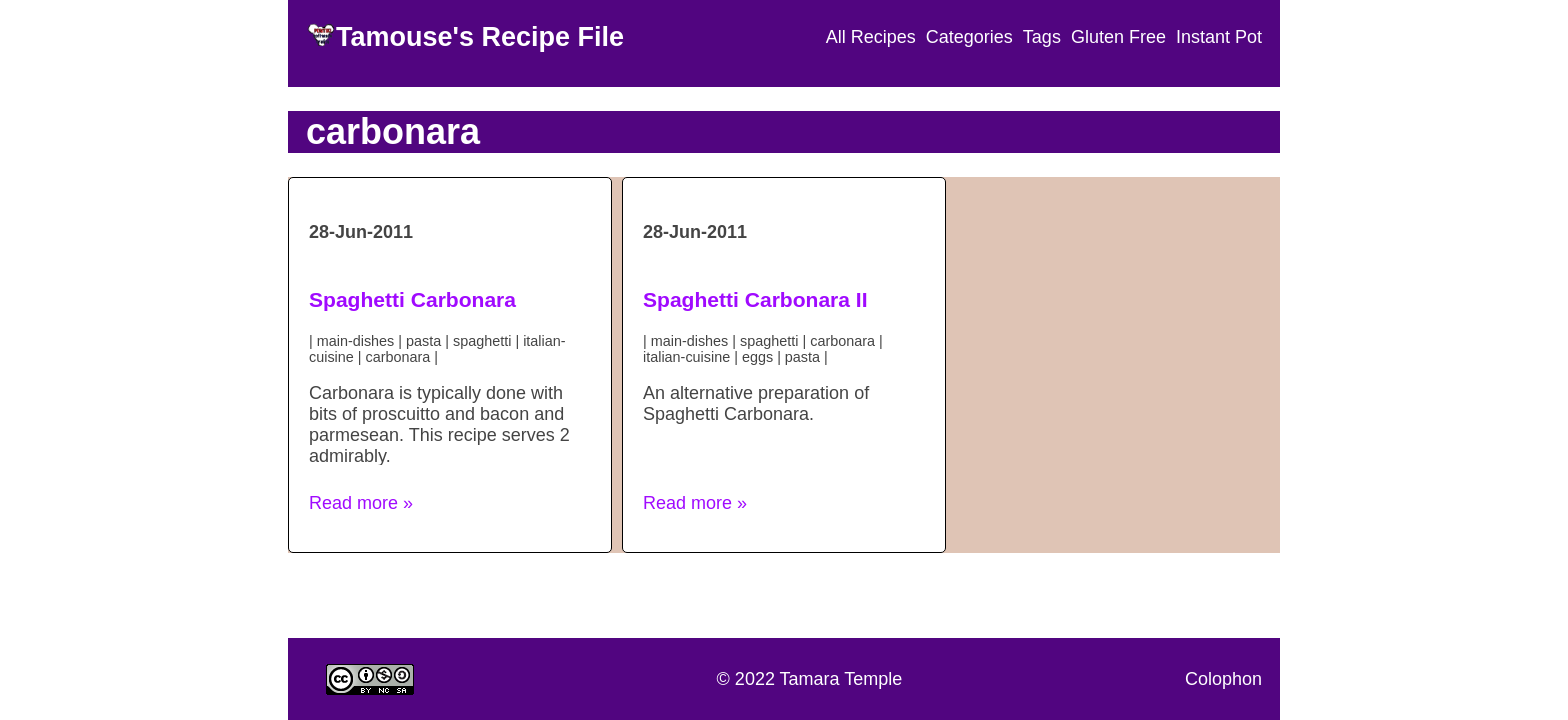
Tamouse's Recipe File (480, 37)
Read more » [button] (361, 503)
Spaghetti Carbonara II (755, 299)
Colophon (1223, 679)
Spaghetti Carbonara (412, 299)
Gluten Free (1118, 37)
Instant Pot (1219, 37)
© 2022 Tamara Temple (810, 679)
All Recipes (871, 37)
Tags (1042, 37)
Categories (969, 37)
